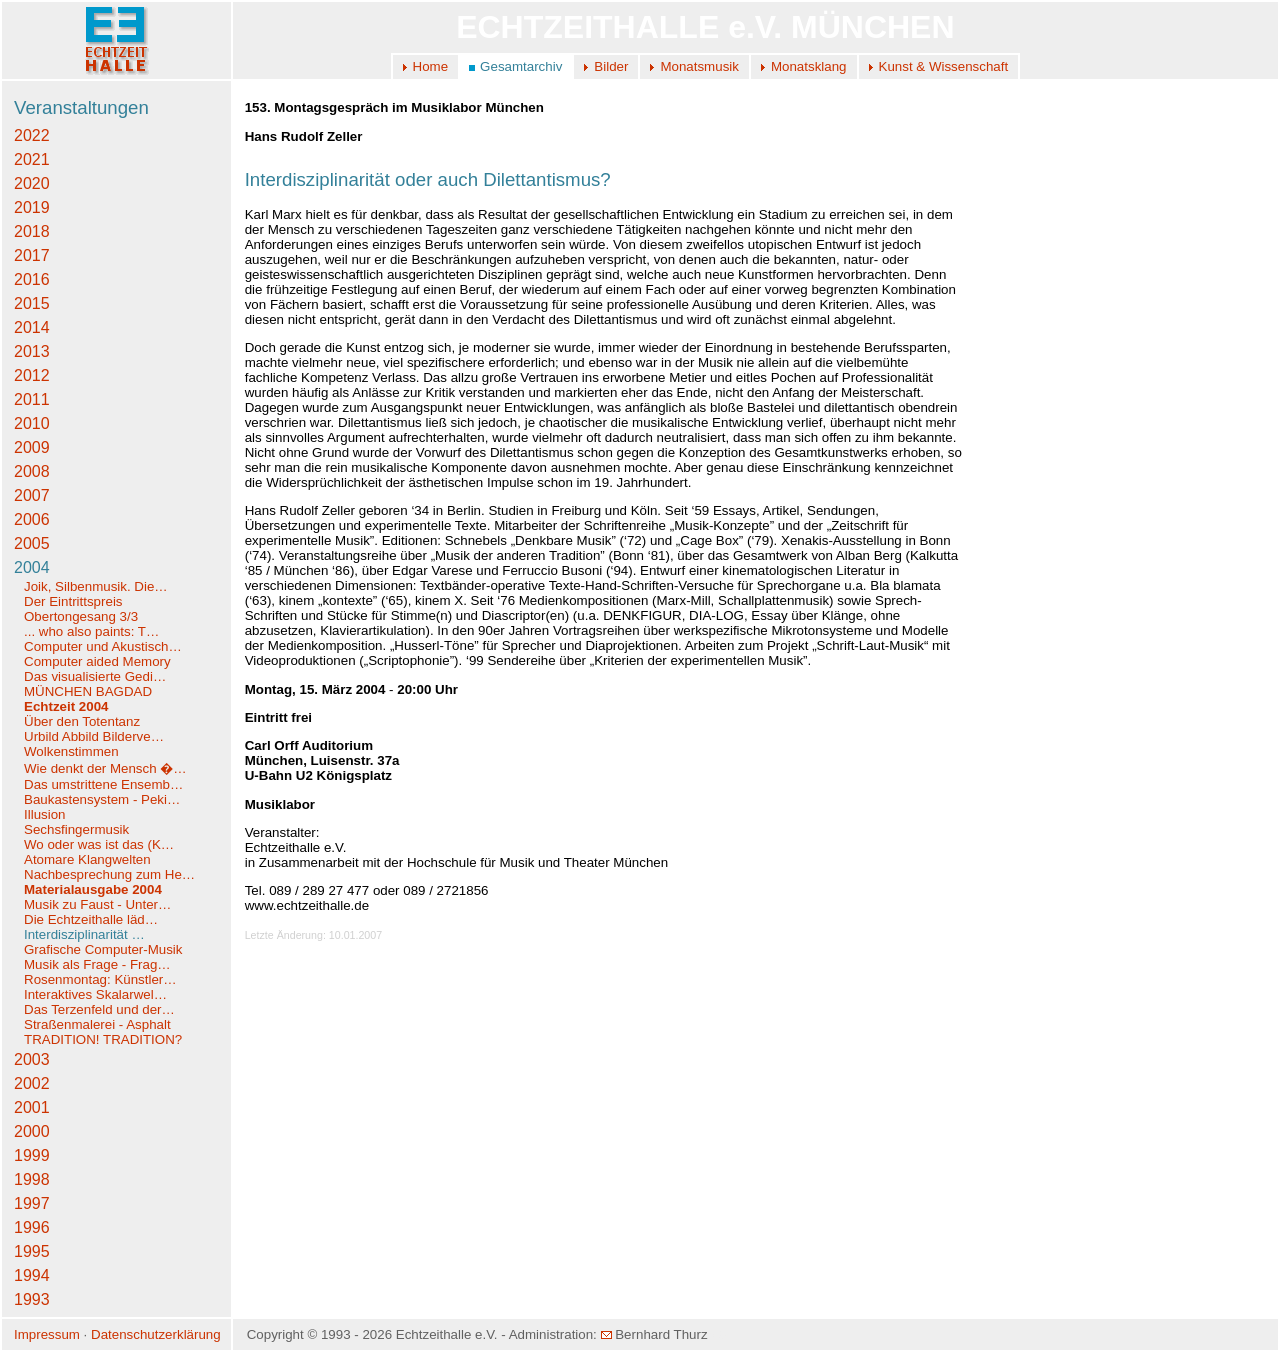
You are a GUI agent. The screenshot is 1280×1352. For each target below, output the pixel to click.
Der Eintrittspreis (75, 601)
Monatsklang (809, 66)
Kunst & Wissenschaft (944, 66)
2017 (32, 255)
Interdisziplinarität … (84, 934)
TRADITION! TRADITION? (103, 1039)
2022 (32, 135)
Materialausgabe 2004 (93, 889)
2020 (32, 183)
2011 (32, 399)
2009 (32, 447)
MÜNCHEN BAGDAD (88, 691)
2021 (32, 159)
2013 (32, 351)
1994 (32, 1275)
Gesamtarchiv (521, 66)
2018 (32, 231)
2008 (32, 471)
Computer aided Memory (97, 661)
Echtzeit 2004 (66, 706)
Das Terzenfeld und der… (99, 1009)
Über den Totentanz (82, 721)
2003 (32, 1059)
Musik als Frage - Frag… (97, 964)
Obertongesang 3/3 (81, 616)
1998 (32, 1179)
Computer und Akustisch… (103, 646)
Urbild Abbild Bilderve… (94, 736)
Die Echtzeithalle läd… (91, 919)
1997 (32, 1203)
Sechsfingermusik (76, 829)
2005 (32, 543)
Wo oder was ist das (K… (99, 844)
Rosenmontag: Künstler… (100, 979)
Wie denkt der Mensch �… (105, 768)
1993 (32, 1299)
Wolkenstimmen (73, 751)
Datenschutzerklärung (156, 1334)
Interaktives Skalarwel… (95, 994)
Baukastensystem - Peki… (102, 799)
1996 (32, 1227)
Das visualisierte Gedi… (95, 676)
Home (431, 66)
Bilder (611, 66)
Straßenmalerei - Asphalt (97, 1024)
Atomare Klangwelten (87, 859)
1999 (32, 1155)
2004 (32, 567)
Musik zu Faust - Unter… (97, 904)
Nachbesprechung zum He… (109, 874)
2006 (32, 519)
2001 (32, 1107)
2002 (32, 1083)
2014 (32, 327)
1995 (32, 1251)
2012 (32, 375)
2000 (32, 1131)
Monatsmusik (699, 66)
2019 (32, 207)
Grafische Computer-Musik (103, 949)
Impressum (47, 1334)
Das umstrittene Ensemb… (103, 784)
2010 (32, 423)
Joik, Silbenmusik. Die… (96, 586)
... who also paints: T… (91, 631)
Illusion (45, 814)
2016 (32, 279)
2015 (32, 303)
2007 (32, 495)
